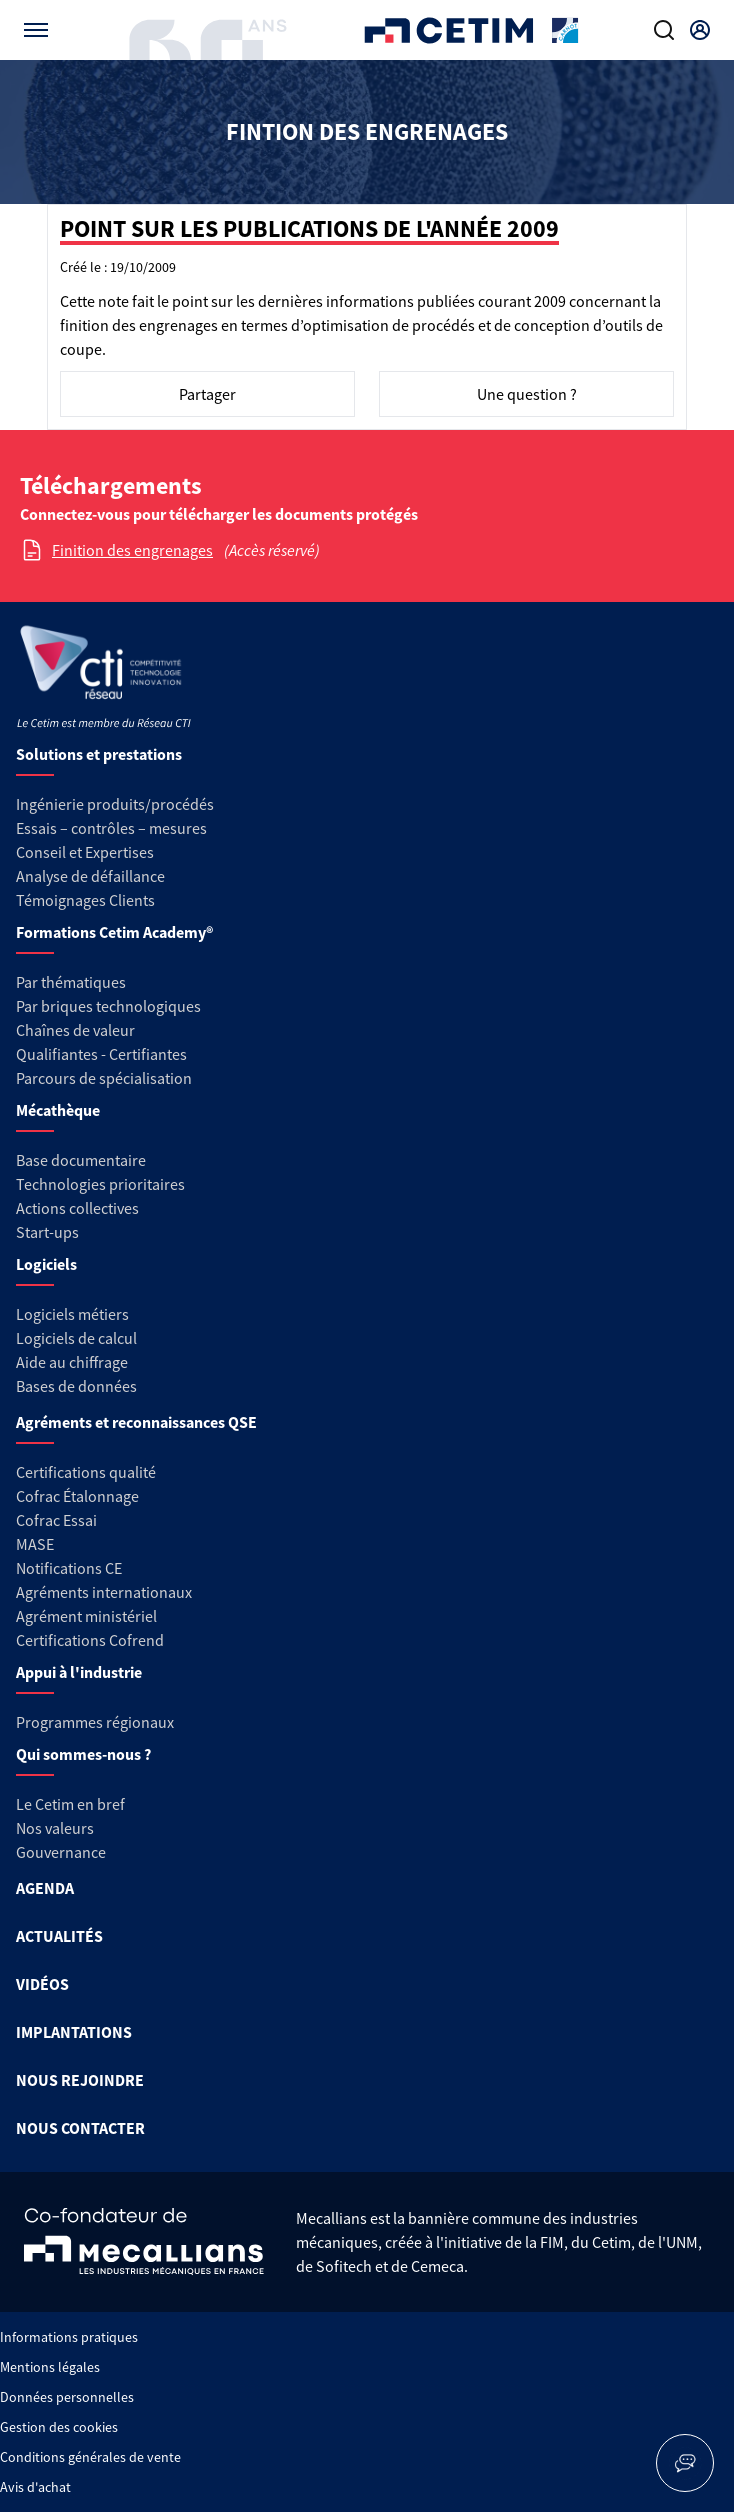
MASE (35, 1544)
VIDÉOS (42, 1984)
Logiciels (46, 1264)
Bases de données (76, 1386)
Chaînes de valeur (75, 1030)
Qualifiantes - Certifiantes (101, 1054)
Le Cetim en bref (70, 1804)
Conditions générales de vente (90, 2457)
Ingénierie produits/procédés (115, 804)
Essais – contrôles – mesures (111, 828)
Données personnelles (67, 2397)
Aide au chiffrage (72, 1362)
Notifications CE (69, 1568)
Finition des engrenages (132, 550)
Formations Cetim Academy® (114, 932)
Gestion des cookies (59, 2427)
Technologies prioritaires (100, 1184)
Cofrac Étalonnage (77, 1496)
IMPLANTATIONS (74, 2032)
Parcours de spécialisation (104, 1078)
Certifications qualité (86, 1472)
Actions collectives (77, 1208)
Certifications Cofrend (90, 1640)
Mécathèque (58, 1110)
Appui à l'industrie (79, 1672)
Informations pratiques (69, 2337)
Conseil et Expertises (85, 852)
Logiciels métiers (72, 1314)
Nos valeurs (55, 1828)
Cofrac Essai (56, 1520)
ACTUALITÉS (59, 1936)
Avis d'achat (35, 2487)
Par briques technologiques (108, 1006)
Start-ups (47, 1232)
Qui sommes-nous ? (83, 1754)
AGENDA (45, 1888)
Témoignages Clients (85, 900)
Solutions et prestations (99, 754)
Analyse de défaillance (90, 876)
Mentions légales (50, 2367)
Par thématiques (71, 982)
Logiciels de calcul (76, 1338)
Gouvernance (61, 1852)
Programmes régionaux (95, 1722)
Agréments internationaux (104, 1592)
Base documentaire (81, 1160)
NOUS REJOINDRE (80, 2080)
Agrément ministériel (86, 1616)
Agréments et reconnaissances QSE (136, 1422)
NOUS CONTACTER (80, 2128)
